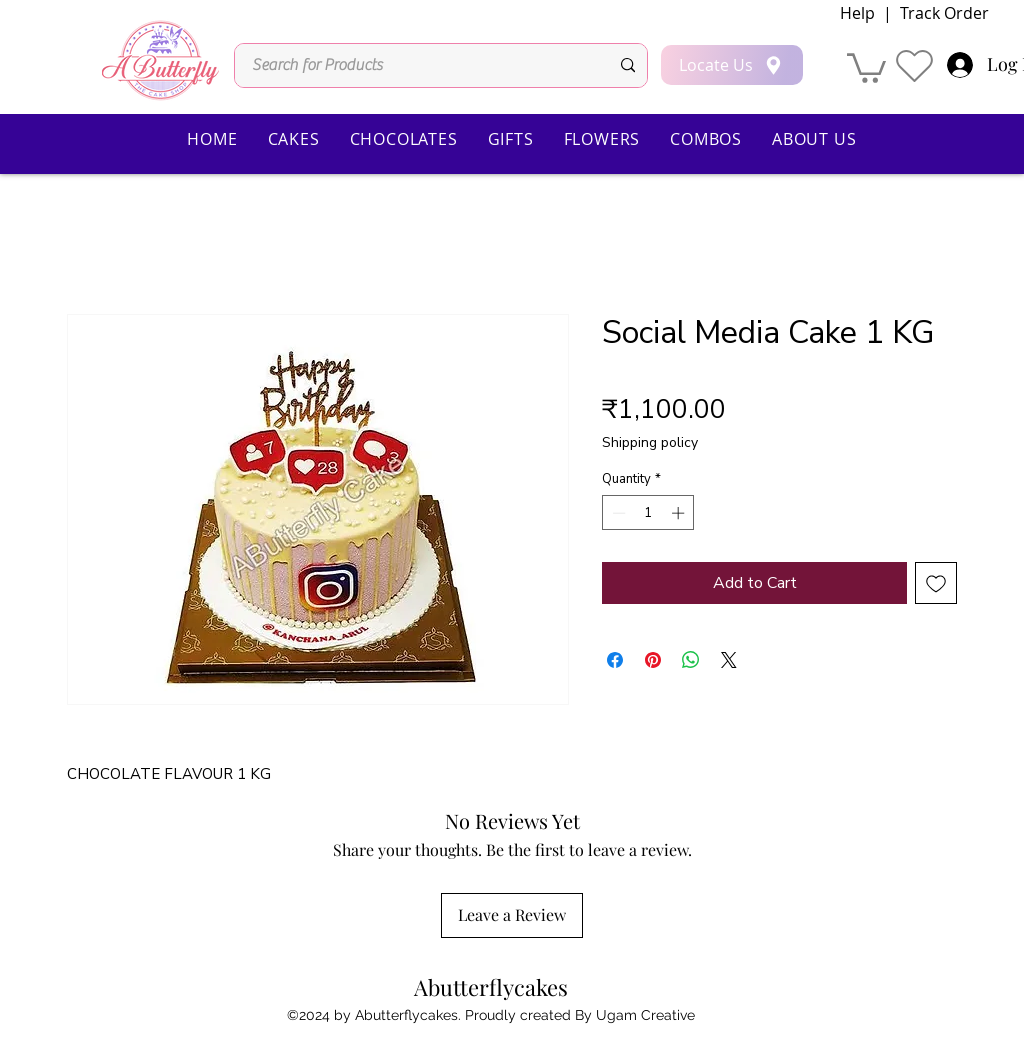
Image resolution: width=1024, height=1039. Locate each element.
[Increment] (680, 513)
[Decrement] (617, 513)
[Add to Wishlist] (936, 583)
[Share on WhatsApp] (691, 660)
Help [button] (857, 13)
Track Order (942, 13)
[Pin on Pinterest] (653, 660)
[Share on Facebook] (615, 660)
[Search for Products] (415, 65)
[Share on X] (729, 660)
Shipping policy (650, 442)
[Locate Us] (732, 65)
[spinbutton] (648, 513)
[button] (866, 66)
